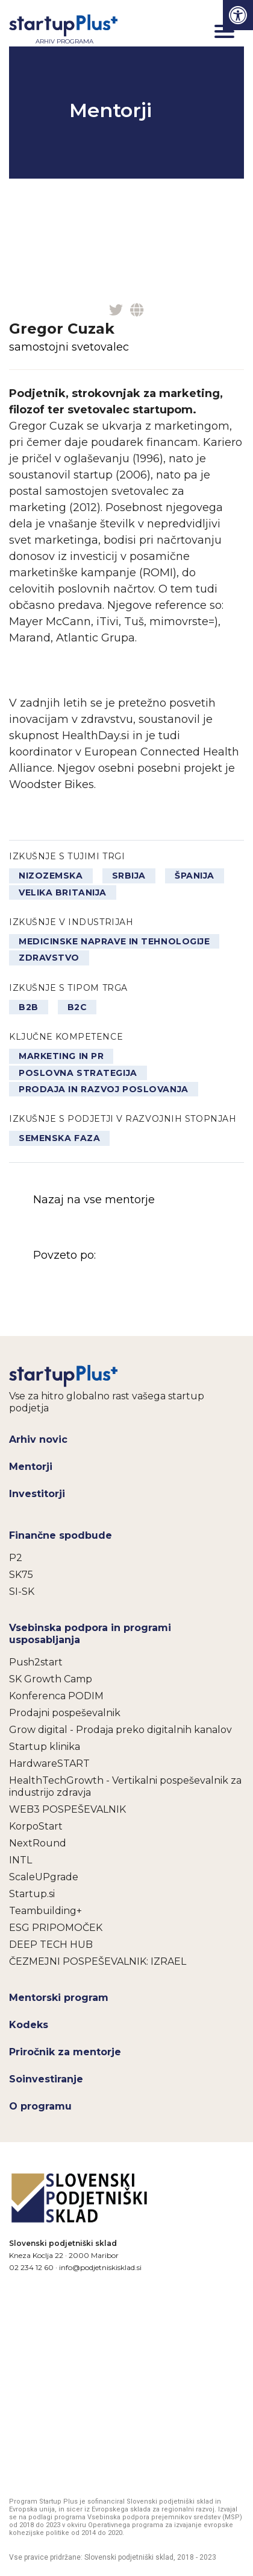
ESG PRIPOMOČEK (55, 1927)
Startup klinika (44, 1746)
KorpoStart (36, 1826)
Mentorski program (58, 1997)
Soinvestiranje (46, 2079)
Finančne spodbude (60, 1535)
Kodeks (28, 2025)
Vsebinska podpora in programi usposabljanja (90, 1634)
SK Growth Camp (50, 1679)
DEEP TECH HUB (51, 1944)
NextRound (37, 1843)
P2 (15, 1557)
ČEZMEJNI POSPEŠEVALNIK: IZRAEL (97, 1961)
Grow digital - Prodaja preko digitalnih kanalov (120, 1729)
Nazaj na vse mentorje (94, 1199)
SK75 (21, 1574)
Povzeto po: (123, 1280)
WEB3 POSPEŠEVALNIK (67, 1809)
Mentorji (30, 1466)
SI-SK (21, 1591)
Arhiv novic (38, 1439)
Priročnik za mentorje (65, 2052)
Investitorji (37, 1493)
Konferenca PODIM (56, 1696)
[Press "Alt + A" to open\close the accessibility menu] (238, 15)
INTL (20, 1860)
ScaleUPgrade (43, 1877)
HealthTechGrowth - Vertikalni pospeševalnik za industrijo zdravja (125, 1786)
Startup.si (32, 1894)
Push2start (36, 1662)
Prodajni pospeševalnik (64, 1713)
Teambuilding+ (45, 1910)
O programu (40, 2106)
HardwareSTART (49, 1763)
